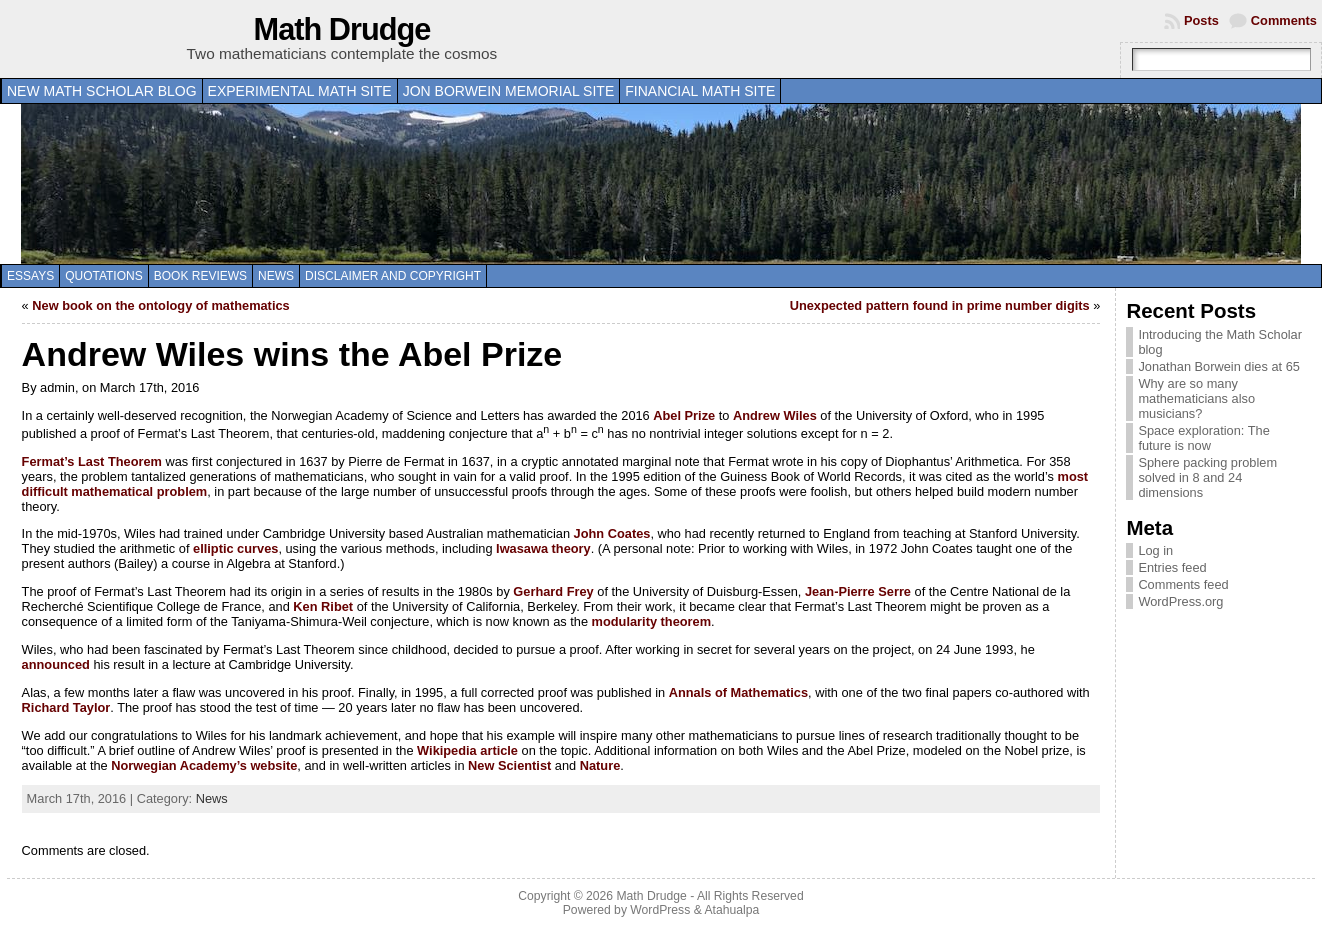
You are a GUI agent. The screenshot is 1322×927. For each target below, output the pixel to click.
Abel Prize (684, 415)
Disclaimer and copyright (393, 276)
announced (56, 664)
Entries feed (1172, 567)
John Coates (612, 533)
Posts (1201, 20)
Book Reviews (200, 276)
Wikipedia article (467, 750)
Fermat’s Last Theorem (92, 461)
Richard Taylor (66, 707)
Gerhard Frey (553, 591)
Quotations (104, 276)
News (276, 276)
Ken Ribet (323, 606)
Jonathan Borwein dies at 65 (1219, 366)
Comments (1284, 20)
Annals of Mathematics (738, 692)
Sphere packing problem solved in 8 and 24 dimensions (1207, 477)
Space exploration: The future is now (1203, 438)
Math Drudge (342, 29)
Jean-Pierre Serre (858, 591)
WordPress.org (1180, 601)
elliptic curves (235, 548)
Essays (30, 276)
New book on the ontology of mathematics (160, 305)
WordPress (660, 910)
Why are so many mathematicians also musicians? (1196, 398)
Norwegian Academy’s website (204, 765)
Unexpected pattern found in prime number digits (940, 305)
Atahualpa (731, 910)
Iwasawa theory (543, 548)
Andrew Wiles (775, 415)
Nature (600, 765)
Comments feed (1183, 584)
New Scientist (509, 765)
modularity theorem (651, 621)
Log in (1155, 550)
